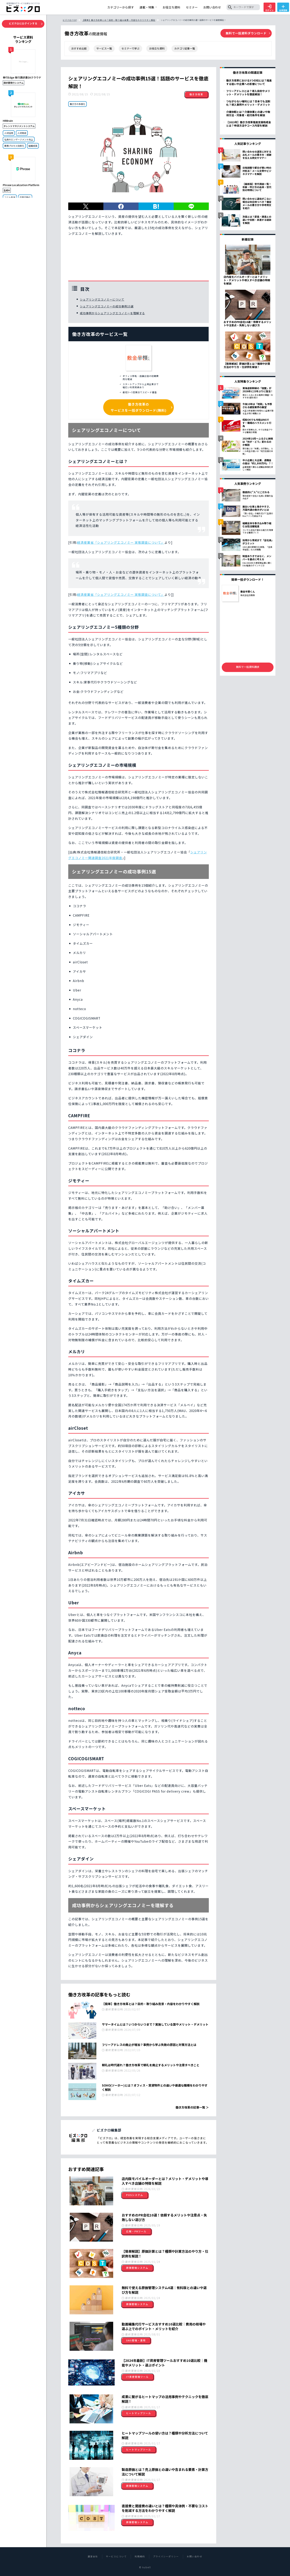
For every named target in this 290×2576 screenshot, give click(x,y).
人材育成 (21, 133)
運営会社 (93, 2556)
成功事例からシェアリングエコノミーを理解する (112, 313)
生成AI (7, 190)
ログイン (269, 8)
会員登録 (283, 8)
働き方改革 (196, 94)
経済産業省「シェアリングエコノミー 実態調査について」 (120, 542)
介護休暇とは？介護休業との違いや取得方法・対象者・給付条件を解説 (248, 113)
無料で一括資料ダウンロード (246, 33)
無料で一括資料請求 (247, 667)
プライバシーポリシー (166, 2556)
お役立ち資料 (157, 48)
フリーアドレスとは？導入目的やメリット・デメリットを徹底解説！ (248, 92)
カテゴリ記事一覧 (184, 48)
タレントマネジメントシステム (19, 125)
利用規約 (140, 2556)
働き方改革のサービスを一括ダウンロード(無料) (138, 407)
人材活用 (8, 133)
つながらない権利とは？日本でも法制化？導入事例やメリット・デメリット (248, 102)
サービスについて (116, 2556)
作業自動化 (25, 197)
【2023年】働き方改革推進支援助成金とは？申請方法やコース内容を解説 (248, 123)
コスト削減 (9, 197)
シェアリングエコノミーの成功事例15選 (107, 306)
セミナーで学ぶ (130, 48)
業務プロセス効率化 (14, 145)
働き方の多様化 (77, 104)
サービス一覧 (104, 48)
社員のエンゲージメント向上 (18, 139)
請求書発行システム (13, 82)
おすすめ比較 (79, 48)
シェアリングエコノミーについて (102, 299)
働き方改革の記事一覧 (190, 2107)
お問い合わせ (194, 2556)
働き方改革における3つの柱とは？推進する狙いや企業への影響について (249, 82)
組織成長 (32, 145)
